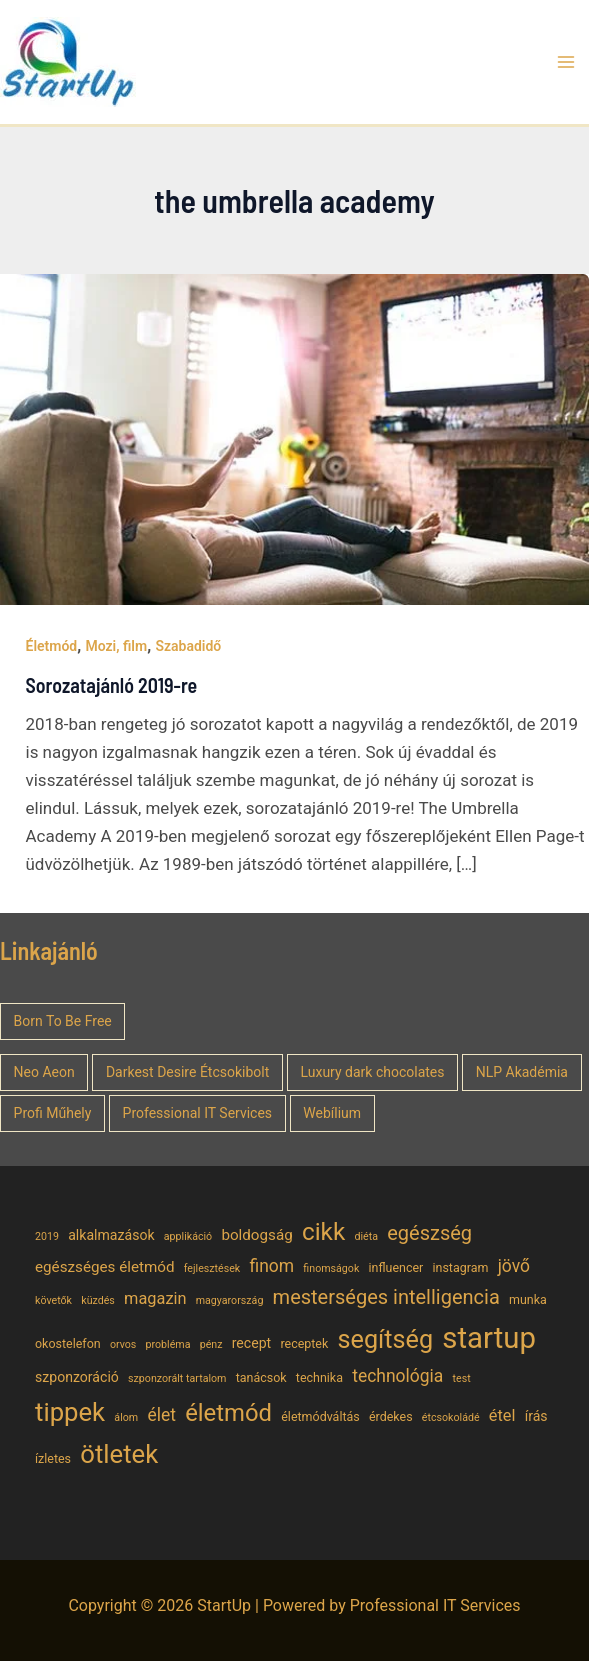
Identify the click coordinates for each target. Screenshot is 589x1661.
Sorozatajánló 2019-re (112, 685)
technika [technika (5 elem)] (319, 1377)
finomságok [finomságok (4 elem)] (331, 1268)
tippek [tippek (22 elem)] (70, 1412)
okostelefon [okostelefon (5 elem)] (68, 1343)
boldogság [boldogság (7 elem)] (256, 1235)
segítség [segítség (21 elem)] (386, 1339)
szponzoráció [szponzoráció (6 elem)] (77, 1377)
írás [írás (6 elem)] (536, 1416)
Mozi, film (116, 646)
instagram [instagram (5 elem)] (461, 1267)
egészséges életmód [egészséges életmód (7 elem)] (105, 1267)
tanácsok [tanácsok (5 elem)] (261, 1377)
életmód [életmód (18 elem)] (228, 1413)
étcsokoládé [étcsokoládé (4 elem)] (451, 1417)
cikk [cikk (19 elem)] (323, 1231)
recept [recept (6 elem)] (251, 1343)
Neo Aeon (44, 1072)
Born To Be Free (63, 1021)
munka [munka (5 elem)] (528, 1299)
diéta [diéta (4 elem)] (366, 1236)
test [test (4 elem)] (462, 1378)
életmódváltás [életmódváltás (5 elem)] (320, 1416)
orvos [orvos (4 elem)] (123, 1344)
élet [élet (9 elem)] (161, 1415)
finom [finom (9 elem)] (271, 1266)
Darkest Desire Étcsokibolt (187, 1072)
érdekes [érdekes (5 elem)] (391, 1416)
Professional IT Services (198, 1113)
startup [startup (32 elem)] (489, 1338)
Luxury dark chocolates (372, 1072)
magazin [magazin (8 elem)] (155, 1298)
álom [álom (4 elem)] (126, 1417)
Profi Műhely (53, 1113)
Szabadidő (188, 646)
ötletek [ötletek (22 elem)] (119, 1454)
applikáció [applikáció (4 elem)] (188, 1236)
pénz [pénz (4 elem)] (211, 1344)
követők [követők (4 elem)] (53, 1300)
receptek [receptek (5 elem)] (304, 1343)
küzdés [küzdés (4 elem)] (98, 1300)
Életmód (52, 646)
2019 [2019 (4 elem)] (47, 1236)
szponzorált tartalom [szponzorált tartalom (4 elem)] (177, 1378)
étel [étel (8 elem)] (502, 1415)
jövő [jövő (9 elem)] (514, 1266)
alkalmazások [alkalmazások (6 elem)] (111, 1235)
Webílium (332, 1113)
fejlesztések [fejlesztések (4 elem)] (212, 1268)
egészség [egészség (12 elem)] (429, 1233)
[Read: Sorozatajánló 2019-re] (294, 438)
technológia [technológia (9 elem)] (397, 1376)
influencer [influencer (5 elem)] (396, 1267)
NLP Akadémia (522, 1072)
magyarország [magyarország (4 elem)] (230, 1300)
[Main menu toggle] (567, 62)
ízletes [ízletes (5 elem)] (53, 1458)
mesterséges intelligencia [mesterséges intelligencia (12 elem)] (386, 1297)
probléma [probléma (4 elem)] (168, 1344)
